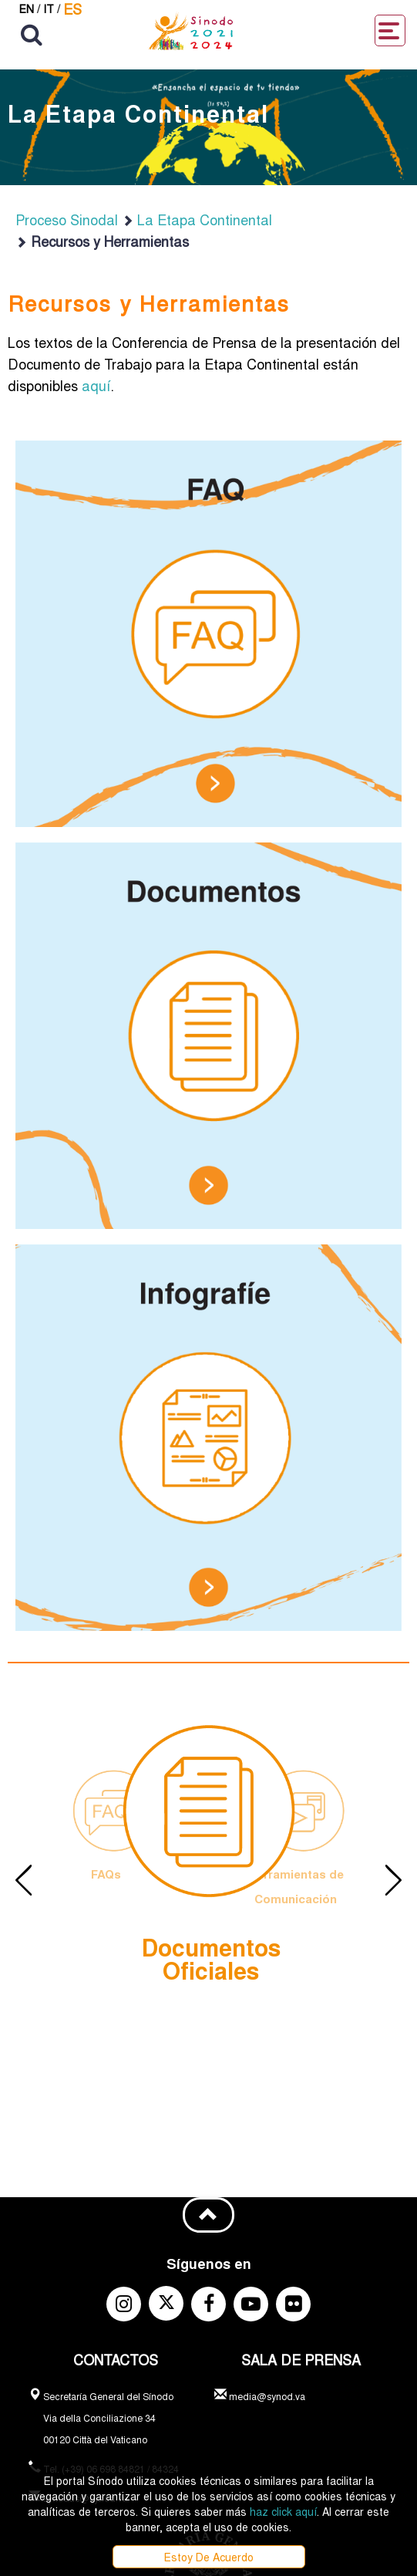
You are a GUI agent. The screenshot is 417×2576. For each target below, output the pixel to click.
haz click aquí (283, 2511)
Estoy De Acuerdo (209, 2556)
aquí (96, 385)
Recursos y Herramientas (102, 241)
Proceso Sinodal (66, 219)
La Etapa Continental (197, 219)
